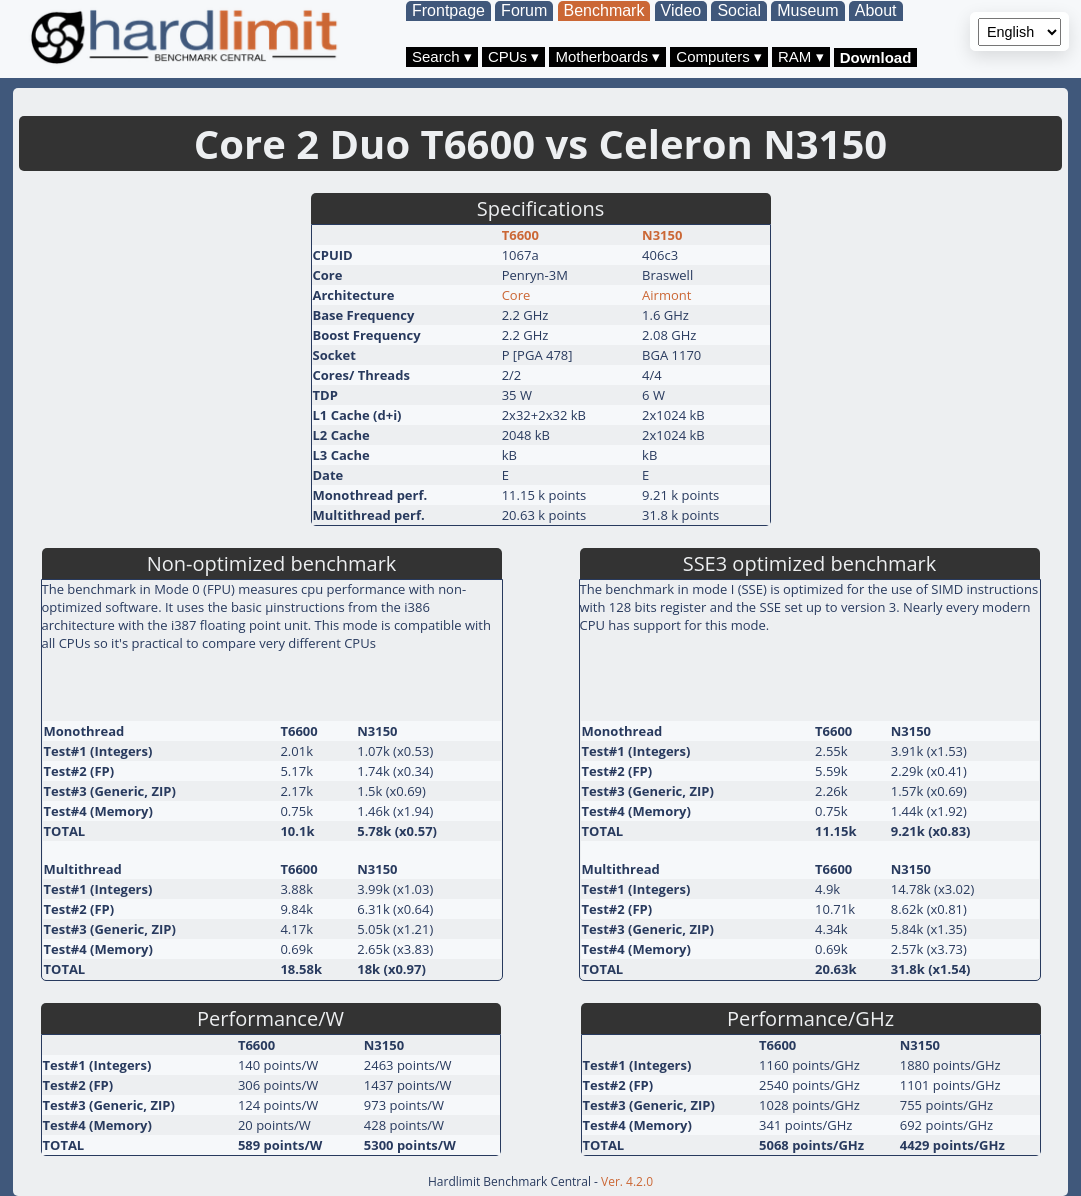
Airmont (666, 295)
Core (516, 295)
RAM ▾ (801, 56)
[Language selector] (1019, 32)
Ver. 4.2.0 (627, 1181)
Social (739, 10)
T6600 (520, 235)
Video (681, 10)
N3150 (662, 235)
